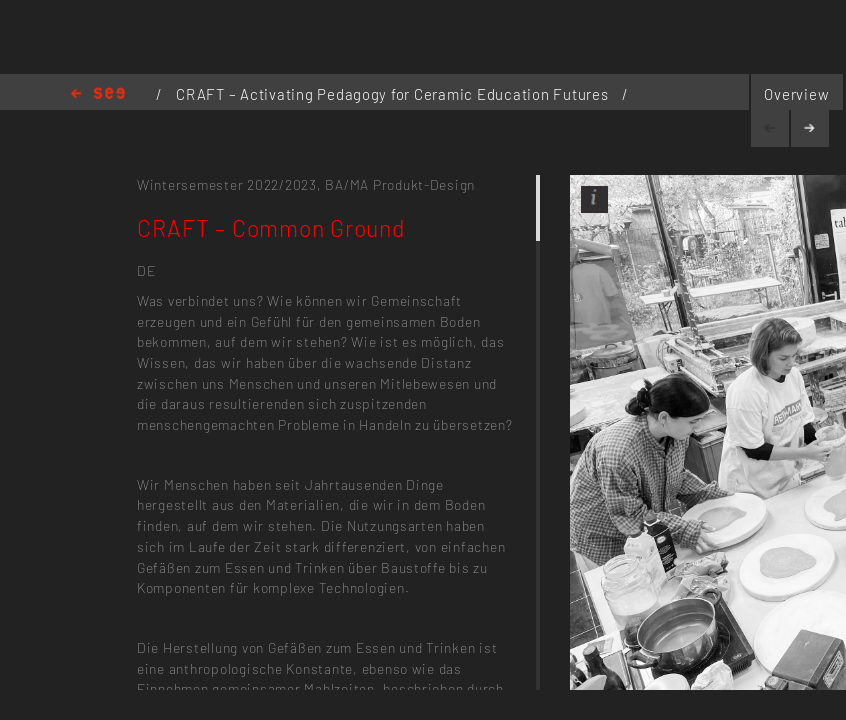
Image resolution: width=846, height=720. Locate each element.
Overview (796, 94)
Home (98, 94)
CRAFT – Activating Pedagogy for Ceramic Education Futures (394, 94)
